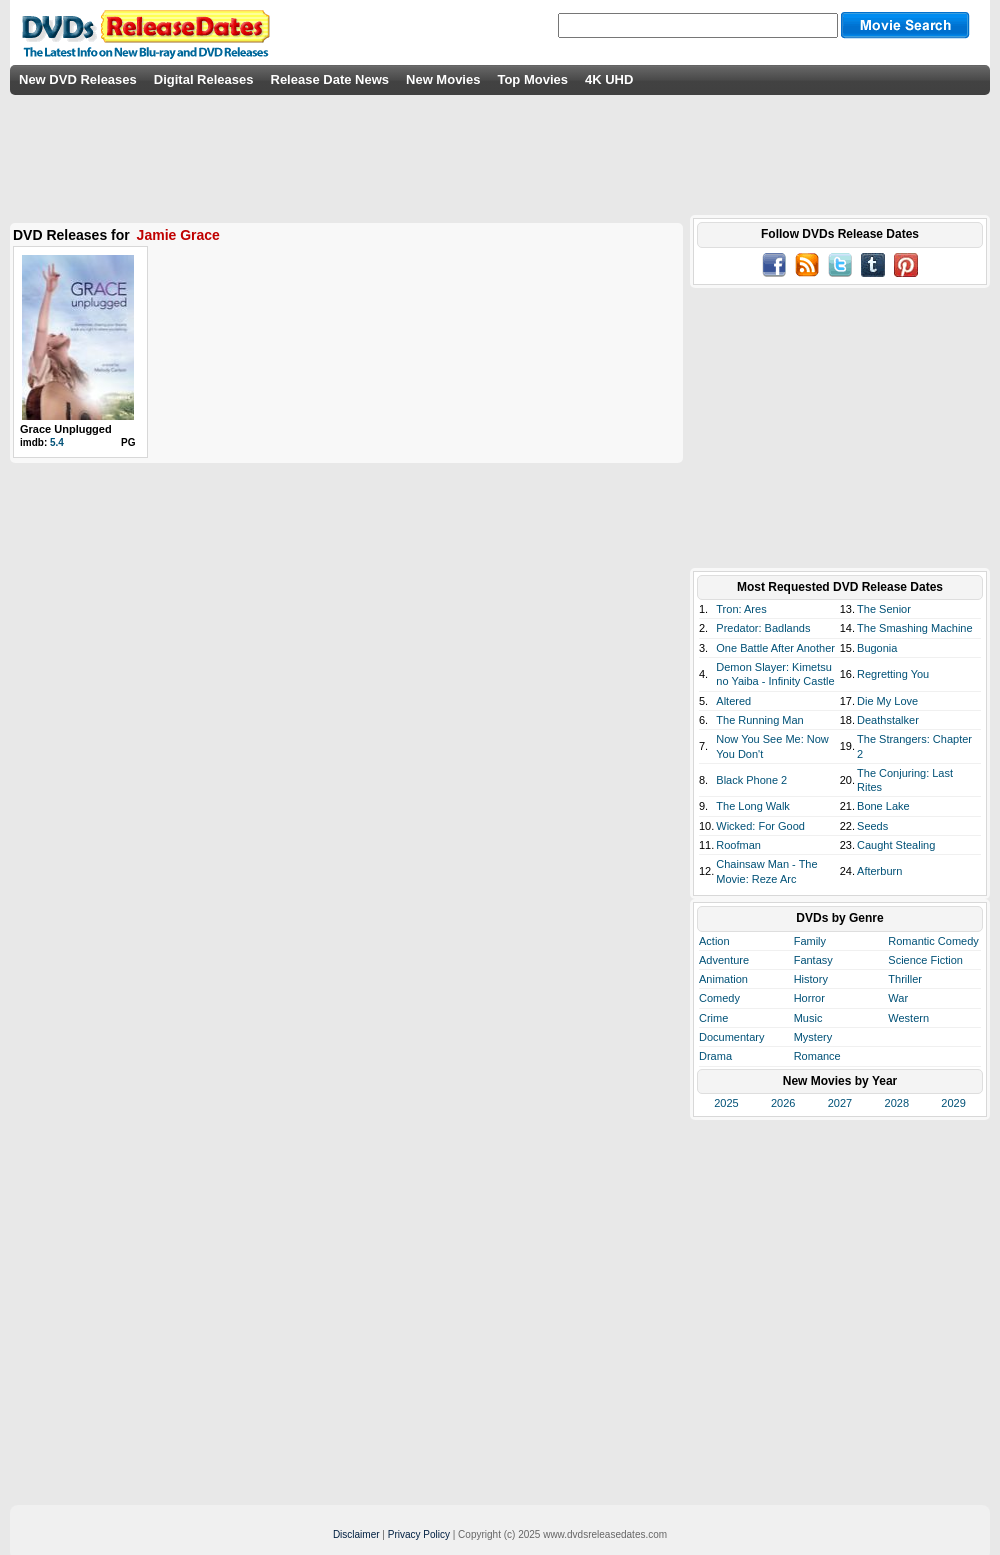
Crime (713, 1018)
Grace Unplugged (66, 429)
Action (714, 941)
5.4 (57, 442)
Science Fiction (925, 960)
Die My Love (887, 701)
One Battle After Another (775, 648)
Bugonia (877, 648)
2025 (726, 1103)
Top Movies (532, 79)
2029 (953, 1103)
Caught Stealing (896, 845)
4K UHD (609, 79)
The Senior (884, 609)
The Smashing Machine (915, 628)
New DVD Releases (78, 79)
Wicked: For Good (760, 826)
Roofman (738, 845)
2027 (840, 1103)
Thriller (905, 979)
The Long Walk (753, 806)
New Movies (443, 79)
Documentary (731, 1037)
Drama (715, 1056)
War (898, 998)
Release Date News (330, 79)
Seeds (872, 826)
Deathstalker (888, 720)
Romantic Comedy (933, 941)
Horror (809, 998)
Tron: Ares (741, 609)
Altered (733, 701)
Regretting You (893, 674)
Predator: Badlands (763, 628)
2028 (897, 1103)
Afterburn (879, 871)
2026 (783, 1103)
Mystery (813, 1037)
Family (810, 941)
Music (808, 1018)
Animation (723, 979)
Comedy (719, 998)
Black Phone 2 (751, 780)
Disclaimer (356, 1534)
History (811, 979)
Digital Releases (204, 79)
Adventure (724, 960)
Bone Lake (883, 806)
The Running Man (759, 720)
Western (908, 1018)
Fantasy (813, 960)
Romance (817, 1056)
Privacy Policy (419, 1534)
